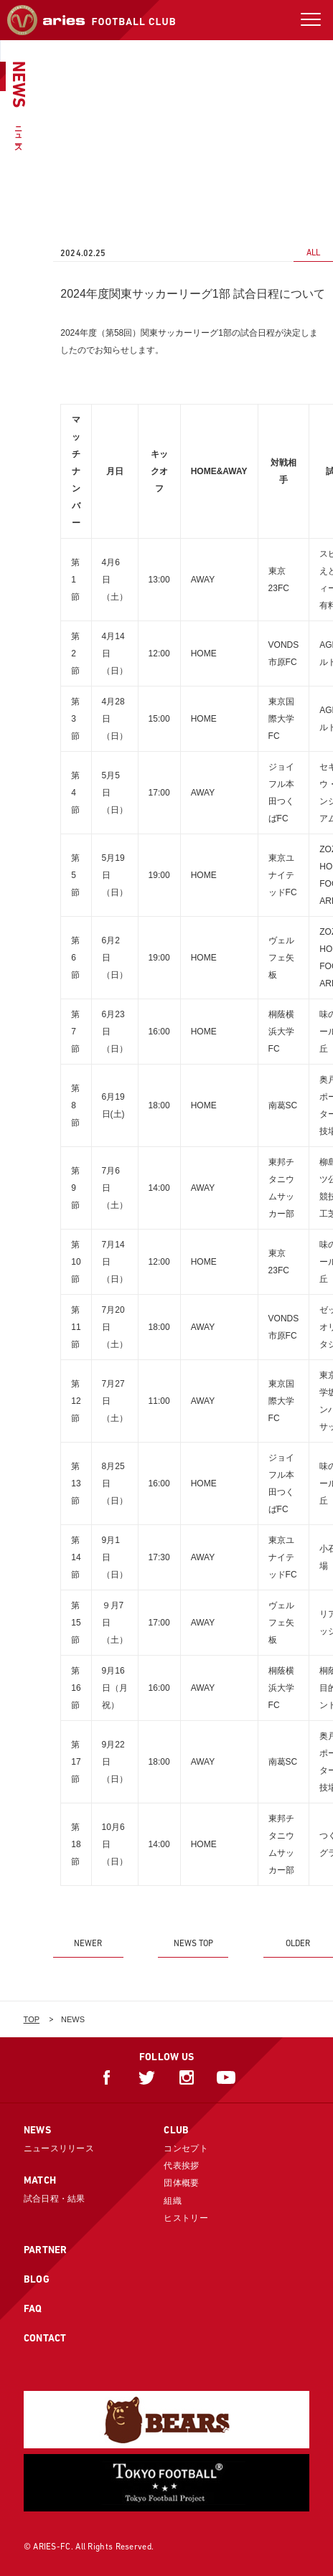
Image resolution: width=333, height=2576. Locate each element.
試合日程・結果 (54, 2199)
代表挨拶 (181, 2166)
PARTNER (45, 2250)
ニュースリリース (59, 2148)
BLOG (37, 2279)
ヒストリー (186, 2218)
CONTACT (45, 2338)
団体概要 (181, 2183)
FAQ (33, 2308)
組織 (173, 2201)
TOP (31, 2019)
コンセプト (186, 2148)
